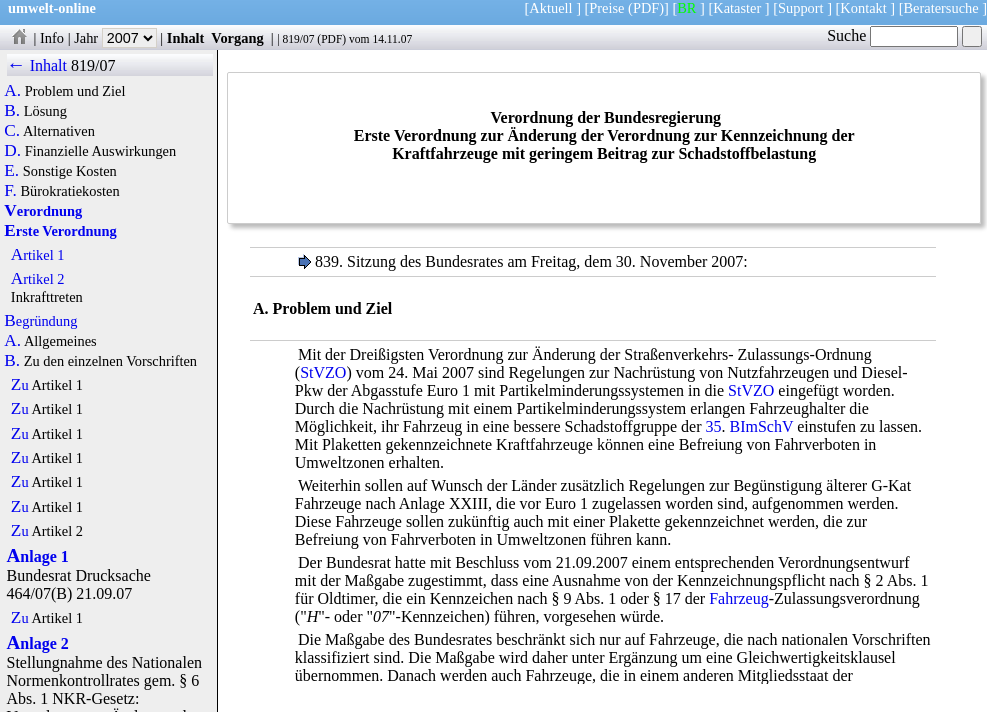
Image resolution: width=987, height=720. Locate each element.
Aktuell (550, 8)
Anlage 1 (38, 556)
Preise (606, 8)
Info (52, 38)
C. (12, 131)
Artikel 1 (38, 255)
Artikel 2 (38, 279)
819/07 (298, 39)
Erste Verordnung (60, 231)
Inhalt (186, 38)
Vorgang (237, 38)
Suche (892, 35)
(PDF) (646, 8)
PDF (331, 39)
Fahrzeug (739, 598)
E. (11, 171)
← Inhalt (37, 65)
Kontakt (863, 8)
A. (12, 91)
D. (12, 151)
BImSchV (762, 426)
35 (714, 426)
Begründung (40, 321)
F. (10, 191)
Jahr (115, 38)
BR (686, 8)
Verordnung (43, 211)
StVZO (323, 372)
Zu (20, 385)
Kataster (737, 8)
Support (801, 8)
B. (12, 111)
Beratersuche (941, 8)
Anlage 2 (38, 643)
